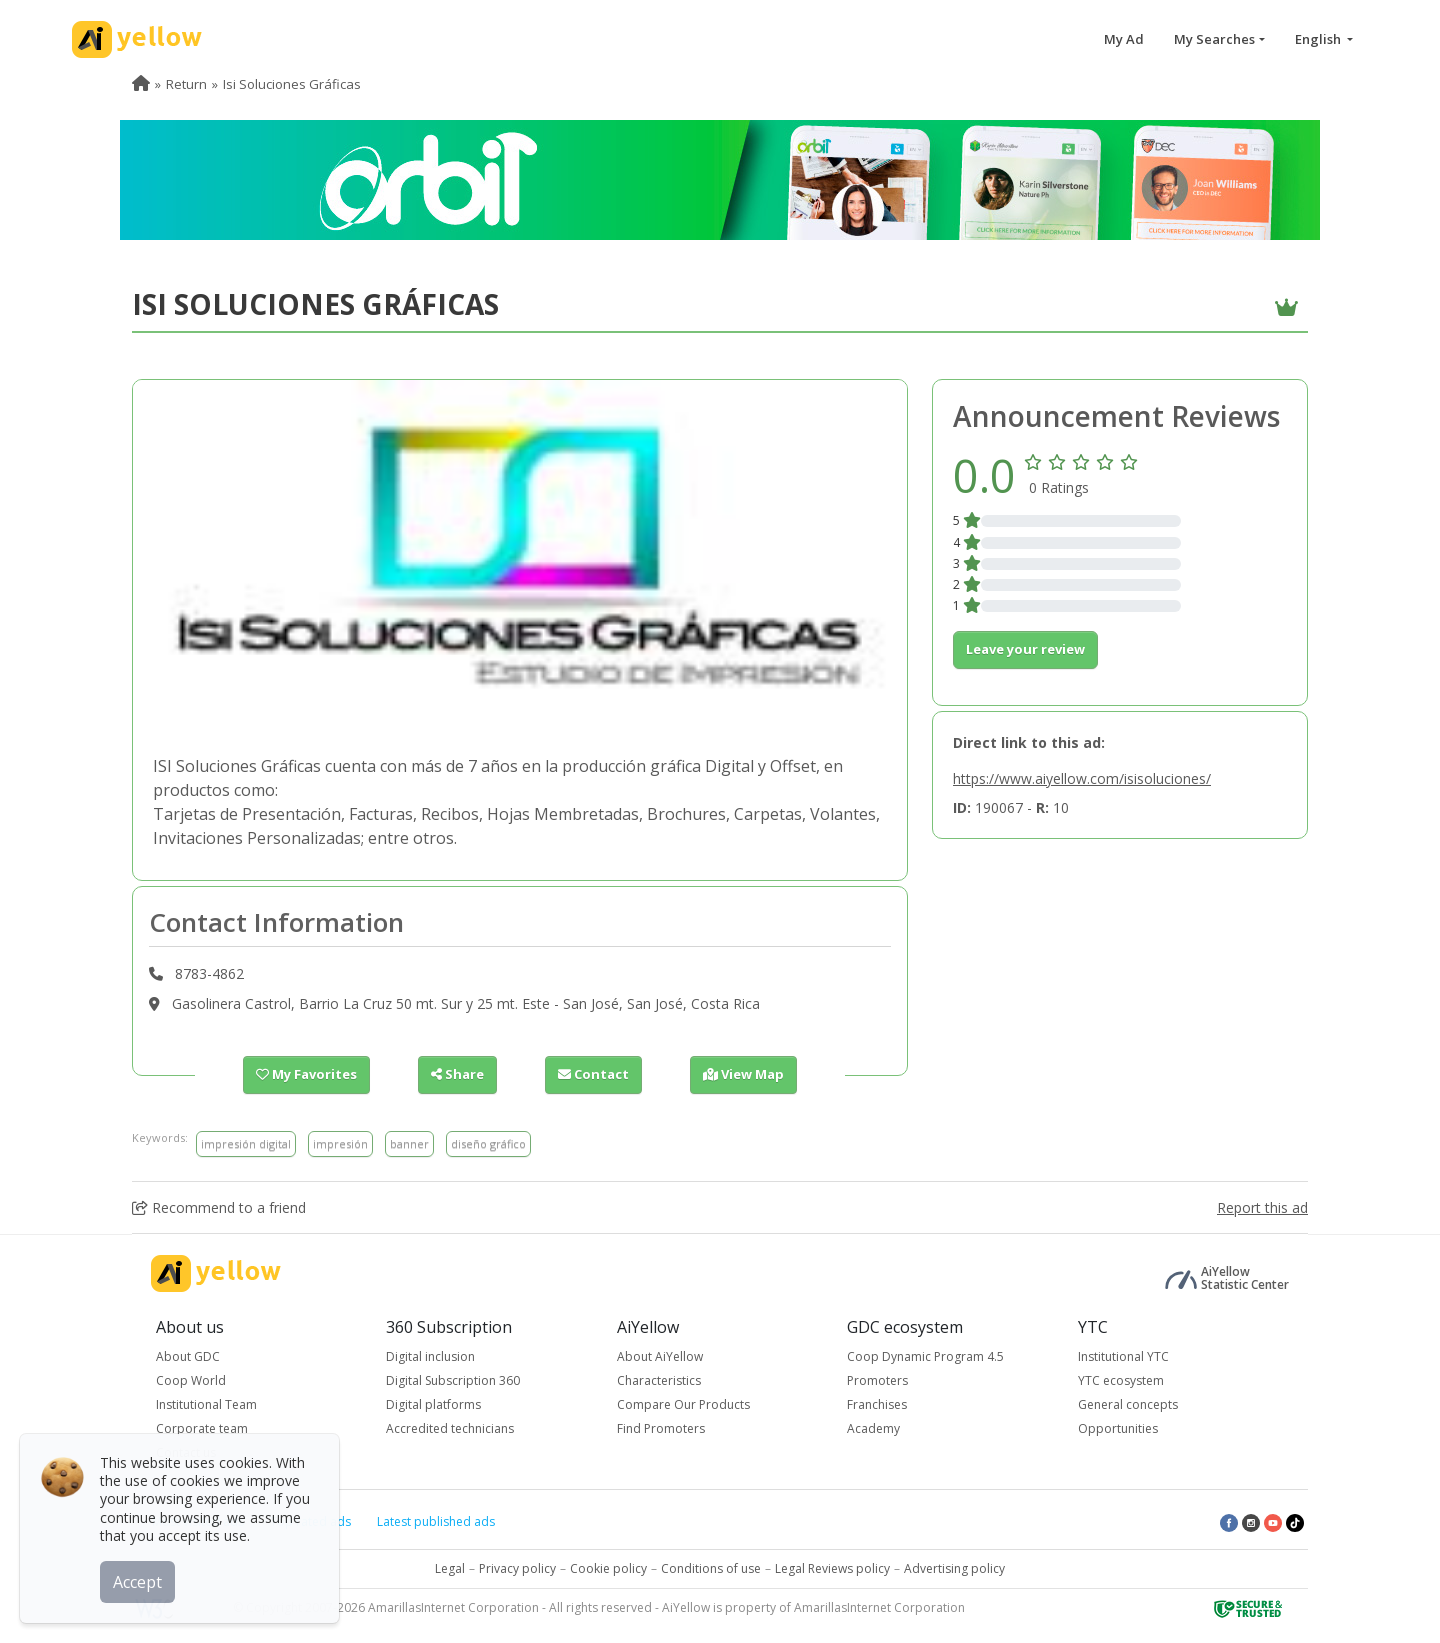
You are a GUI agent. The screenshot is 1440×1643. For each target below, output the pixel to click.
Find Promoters (661, 1428)
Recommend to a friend (219, 1207)
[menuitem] (141, 84)
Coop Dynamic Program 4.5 (925, 1356)
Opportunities (1118, 1428)
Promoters (877, 1380)
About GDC (188, 1356)
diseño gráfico (488, 1143)
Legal (450, 1568)
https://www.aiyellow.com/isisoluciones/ (1082, 778)
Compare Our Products (683, 1404)
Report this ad (1262, 1207)
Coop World (191, 1380)
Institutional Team (206, 1404)
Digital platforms (433, 1404)
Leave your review (1025, 649)
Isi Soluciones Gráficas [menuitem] (292, 84)
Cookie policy (608, 1568)
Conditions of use (711, 1568)
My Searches (1214, 39)
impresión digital (246, 1143)
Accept (137, 1582)
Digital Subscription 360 (453, 1380)
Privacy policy (517, 1568)
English (1319, 39)
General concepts (1128, 1404)
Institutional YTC (1123, 1356)
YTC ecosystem (1121, 1380)
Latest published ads (436, 1521)
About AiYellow (660, 1356)
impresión (340, 1143)
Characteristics (659, 1380)
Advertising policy (954, 1568)
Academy (873, 1428)
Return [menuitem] (186, 84)
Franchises (877, 1404)
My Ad (1124, 39)
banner (409, 1143)
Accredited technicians (450, 1428)
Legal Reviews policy (832, 1568)
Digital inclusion (430, 1356)
